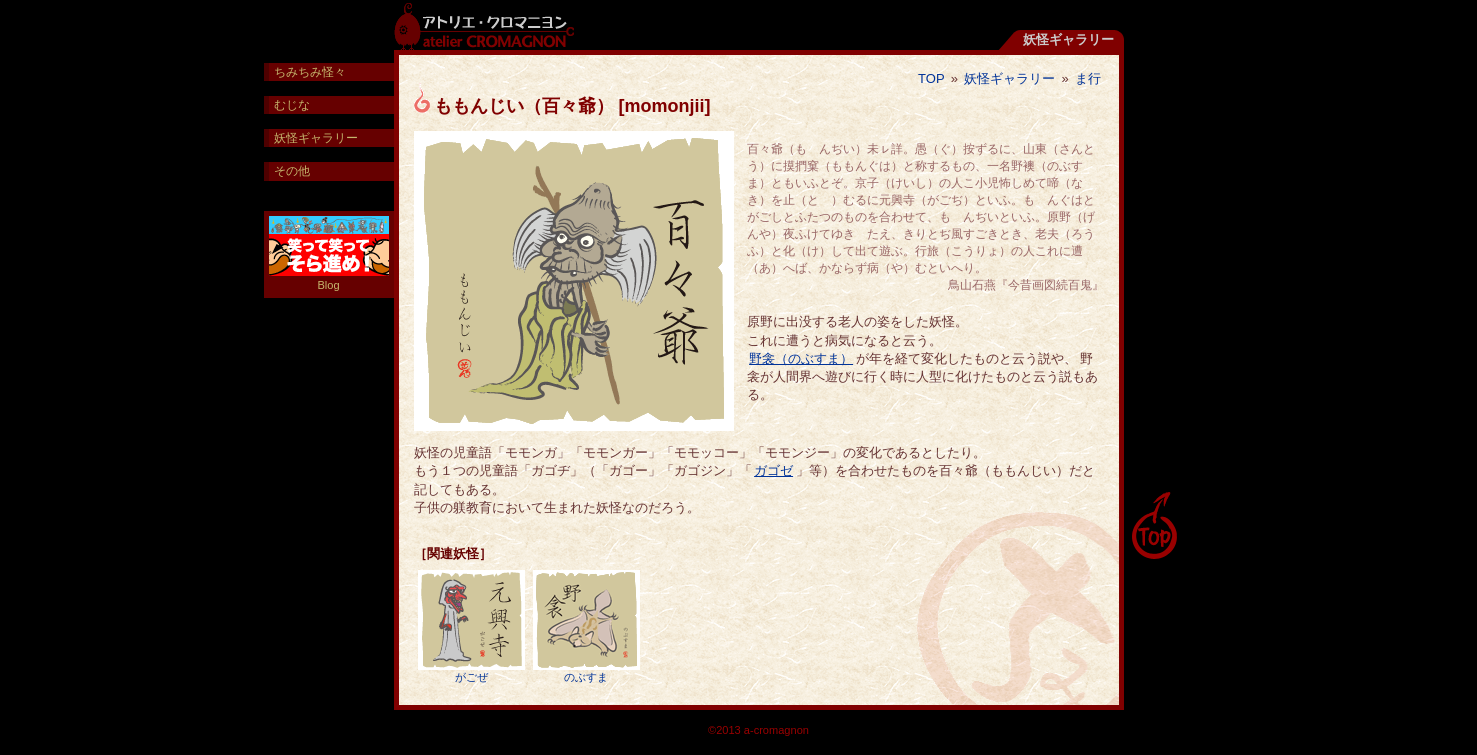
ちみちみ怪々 (310, 72)
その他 (292, 171)
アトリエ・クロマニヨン (484, 25)
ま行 (1088, 78)
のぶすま (586, 626)
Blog (329, 253)
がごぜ (471, 626)
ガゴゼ (773, 470)
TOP (931, 78)
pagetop (1154, 526)
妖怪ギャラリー (1009, 78)
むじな (292, 105)
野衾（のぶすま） (801, 358)
